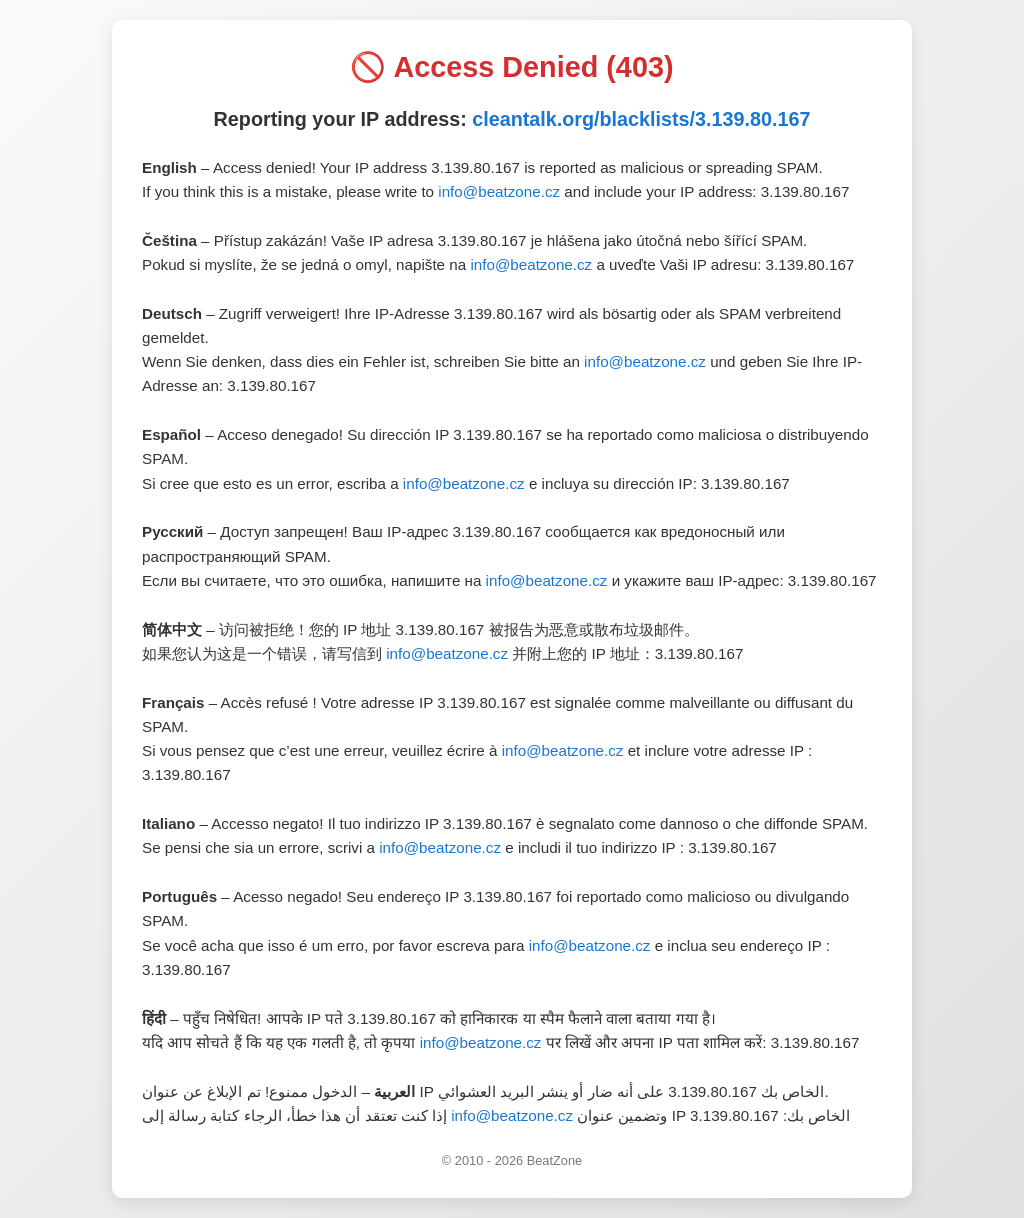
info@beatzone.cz (499, 191)
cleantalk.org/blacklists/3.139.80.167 (641, 119)
